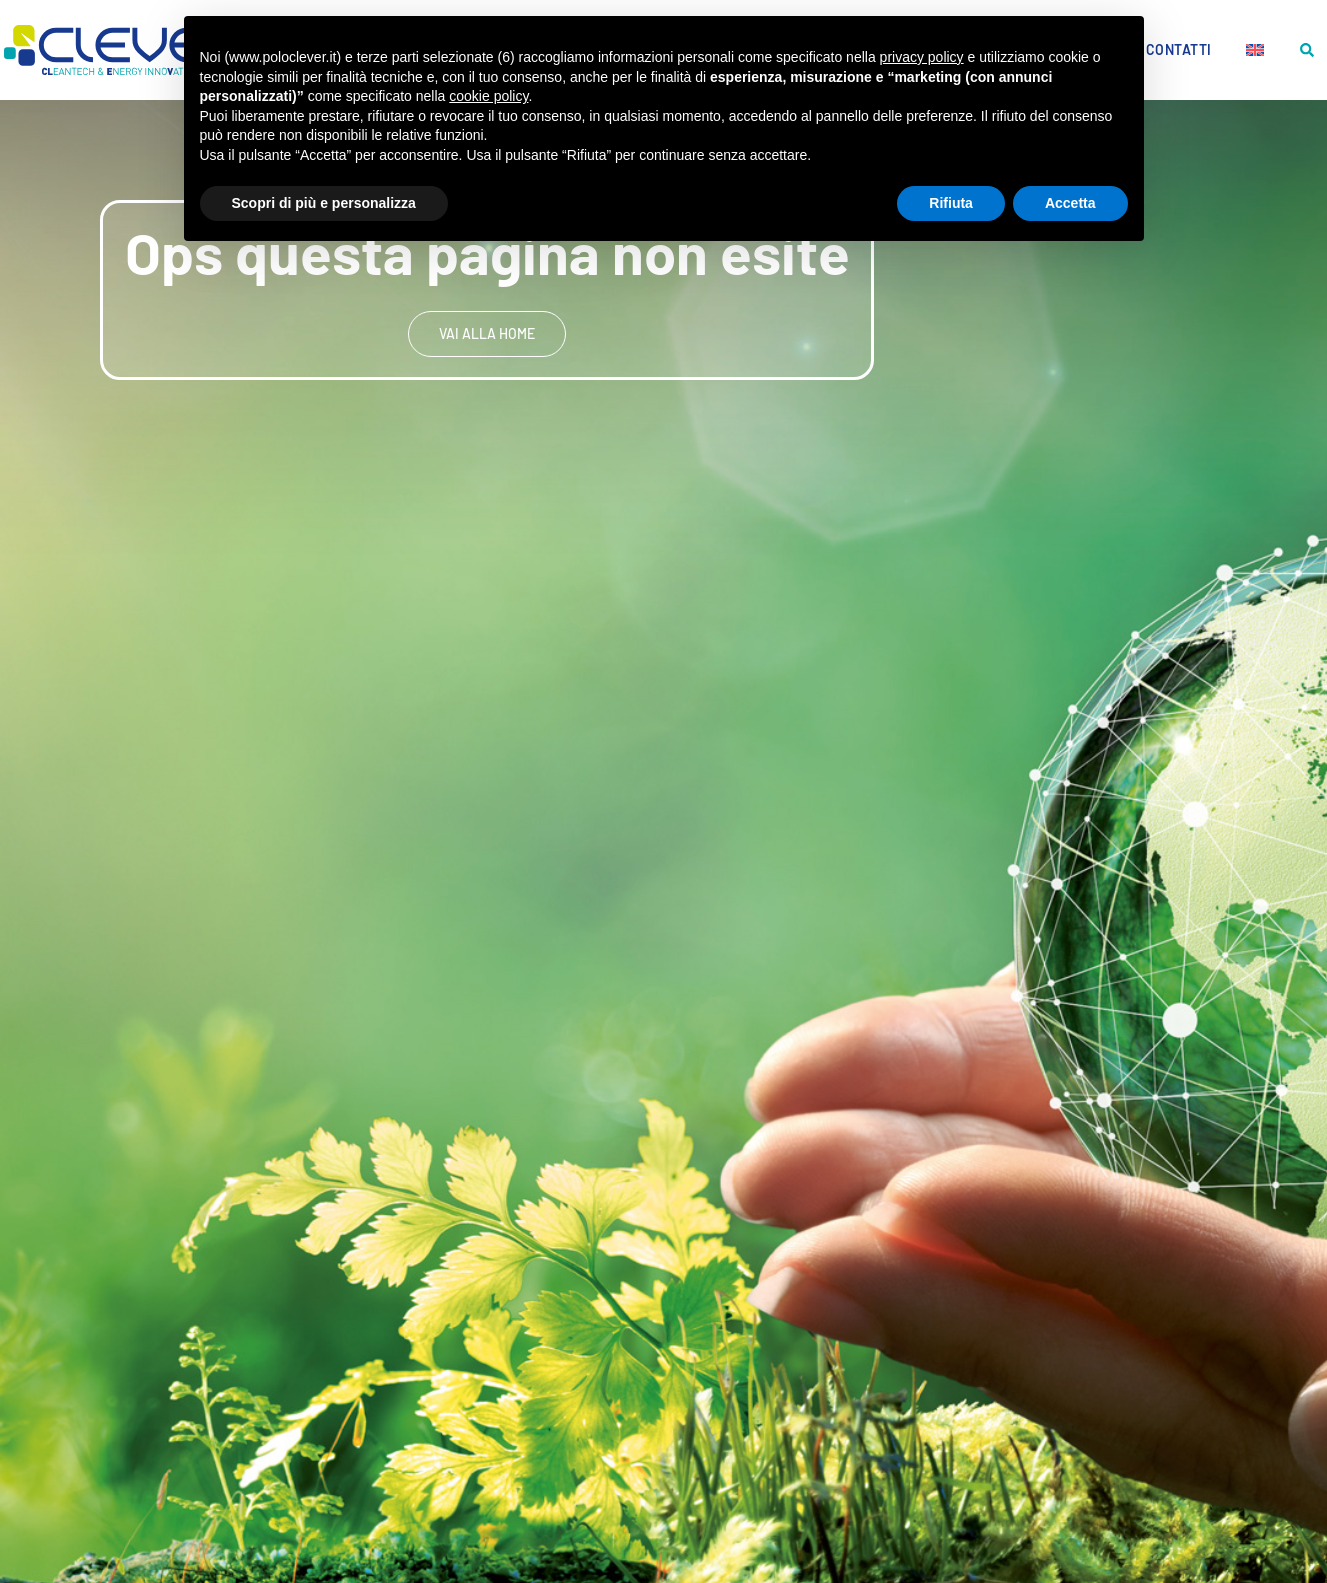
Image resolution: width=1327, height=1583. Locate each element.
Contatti (1179, 49)
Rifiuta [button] (951, 203)
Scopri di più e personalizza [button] (324, 203)
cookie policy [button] (488, 96)
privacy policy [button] (922, 57)
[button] (1307, 50)
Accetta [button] (1070, 203)
